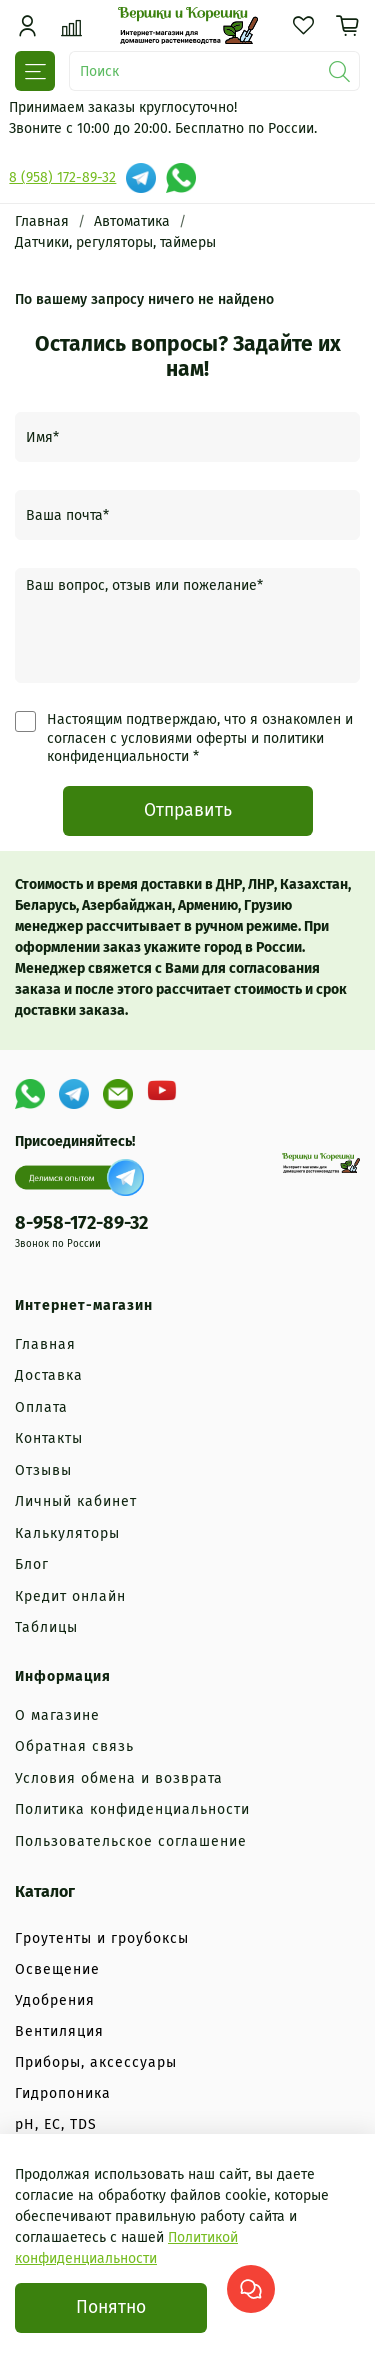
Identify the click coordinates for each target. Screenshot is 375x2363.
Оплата (41, 1407)
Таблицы (46, 1627)
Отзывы (43, 1470)
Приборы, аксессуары (96, 2062)
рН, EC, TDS (56, 2124)
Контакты (49, 1438)
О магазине (57, 1715)
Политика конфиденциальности (132, 1809)
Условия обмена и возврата (119, 1778)
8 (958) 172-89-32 (62, 177)
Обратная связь (74, 1746)
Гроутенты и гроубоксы (102, 1938)
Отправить (188, 810)
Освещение (57, 1969)
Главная (42, 221)
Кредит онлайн (70, 1596)
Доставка (49, 1375)
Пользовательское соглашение (131, 1841)
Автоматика (132, 221)
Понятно (111, 2307)
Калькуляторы (67, 1533)
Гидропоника (63, 2093)
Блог (32, 1564)
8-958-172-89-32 (81, 1223)
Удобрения (55, 2000)
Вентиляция (59, 2031)
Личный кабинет (76, 1501)
